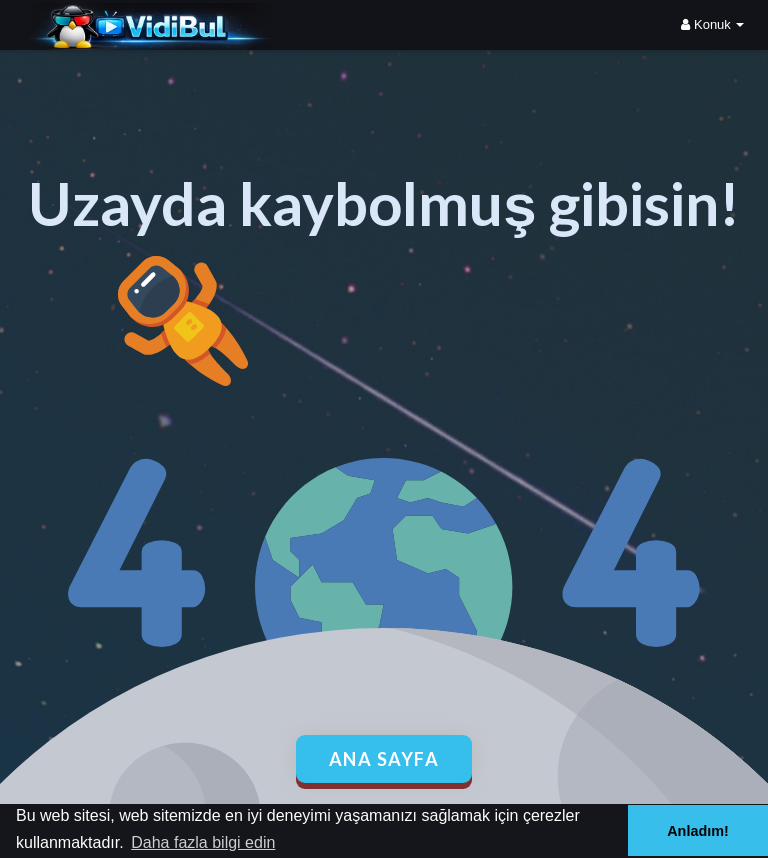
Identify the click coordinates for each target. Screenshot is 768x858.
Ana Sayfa (384, 759)
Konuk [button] (712, 24)
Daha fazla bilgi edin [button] (203, 842)
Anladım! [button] (698, 831)
